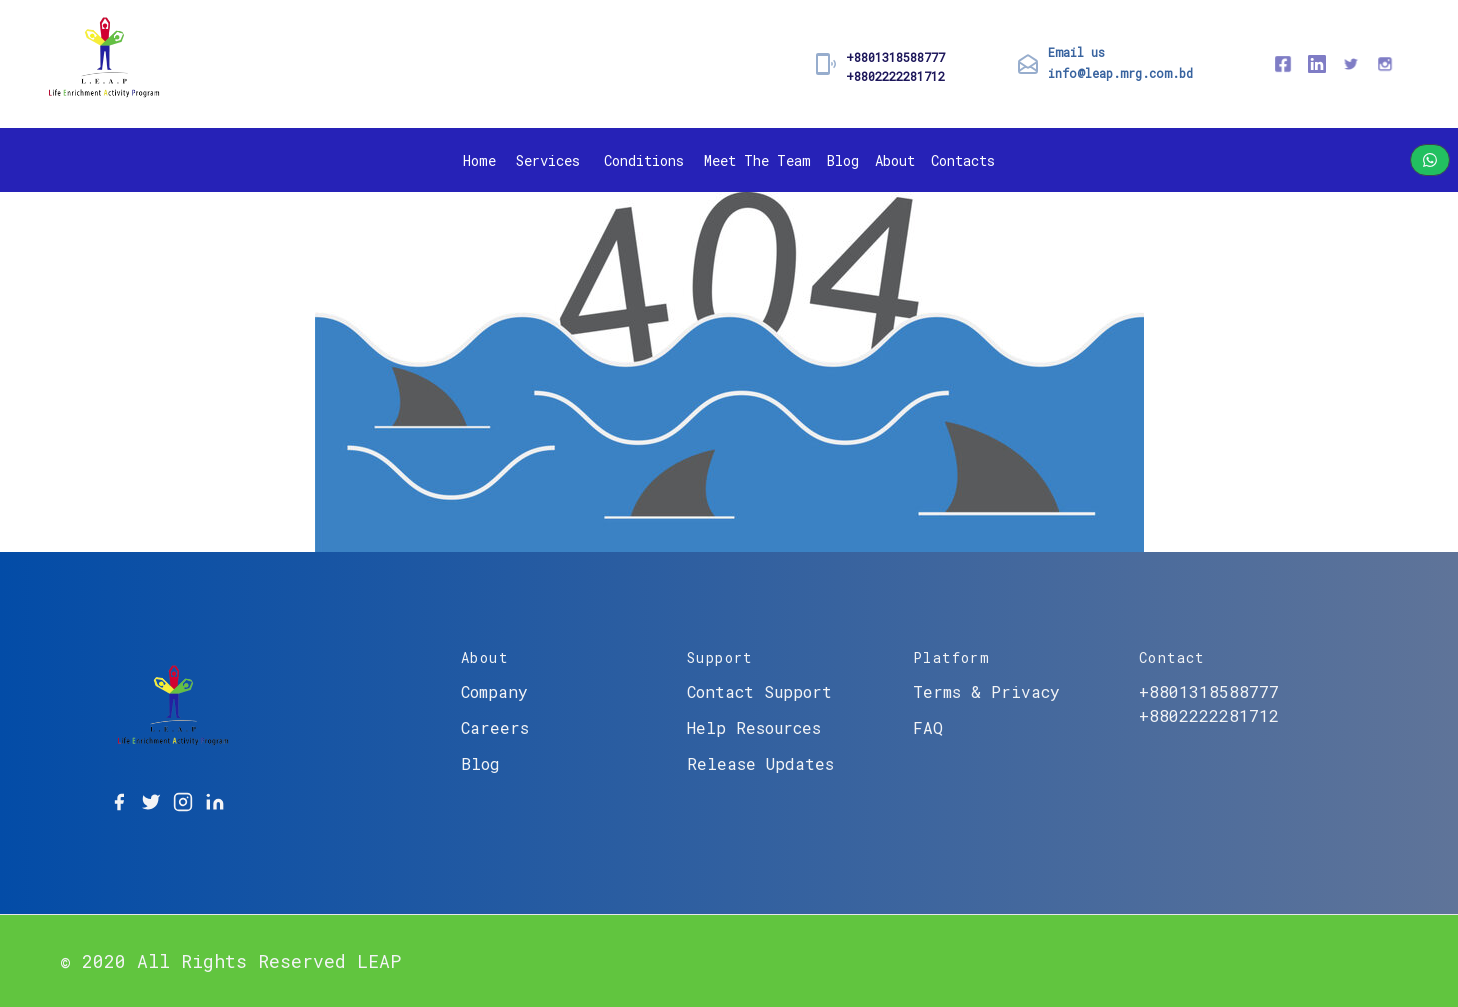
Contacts (963, 160)
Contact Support (759, 691)
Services (548, 160)
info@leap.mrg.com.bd (1120, 73)
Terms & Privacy (986, 691)
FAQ (928, 727)
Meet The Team (757, 160)
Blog (843, 160)
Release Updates (760, 763)
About (895, 160)
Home (479, 160)
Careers (495, 727)
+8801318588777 (895, 57)
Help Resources (754, 727)
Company (494, 691)
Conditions (644, 160)
